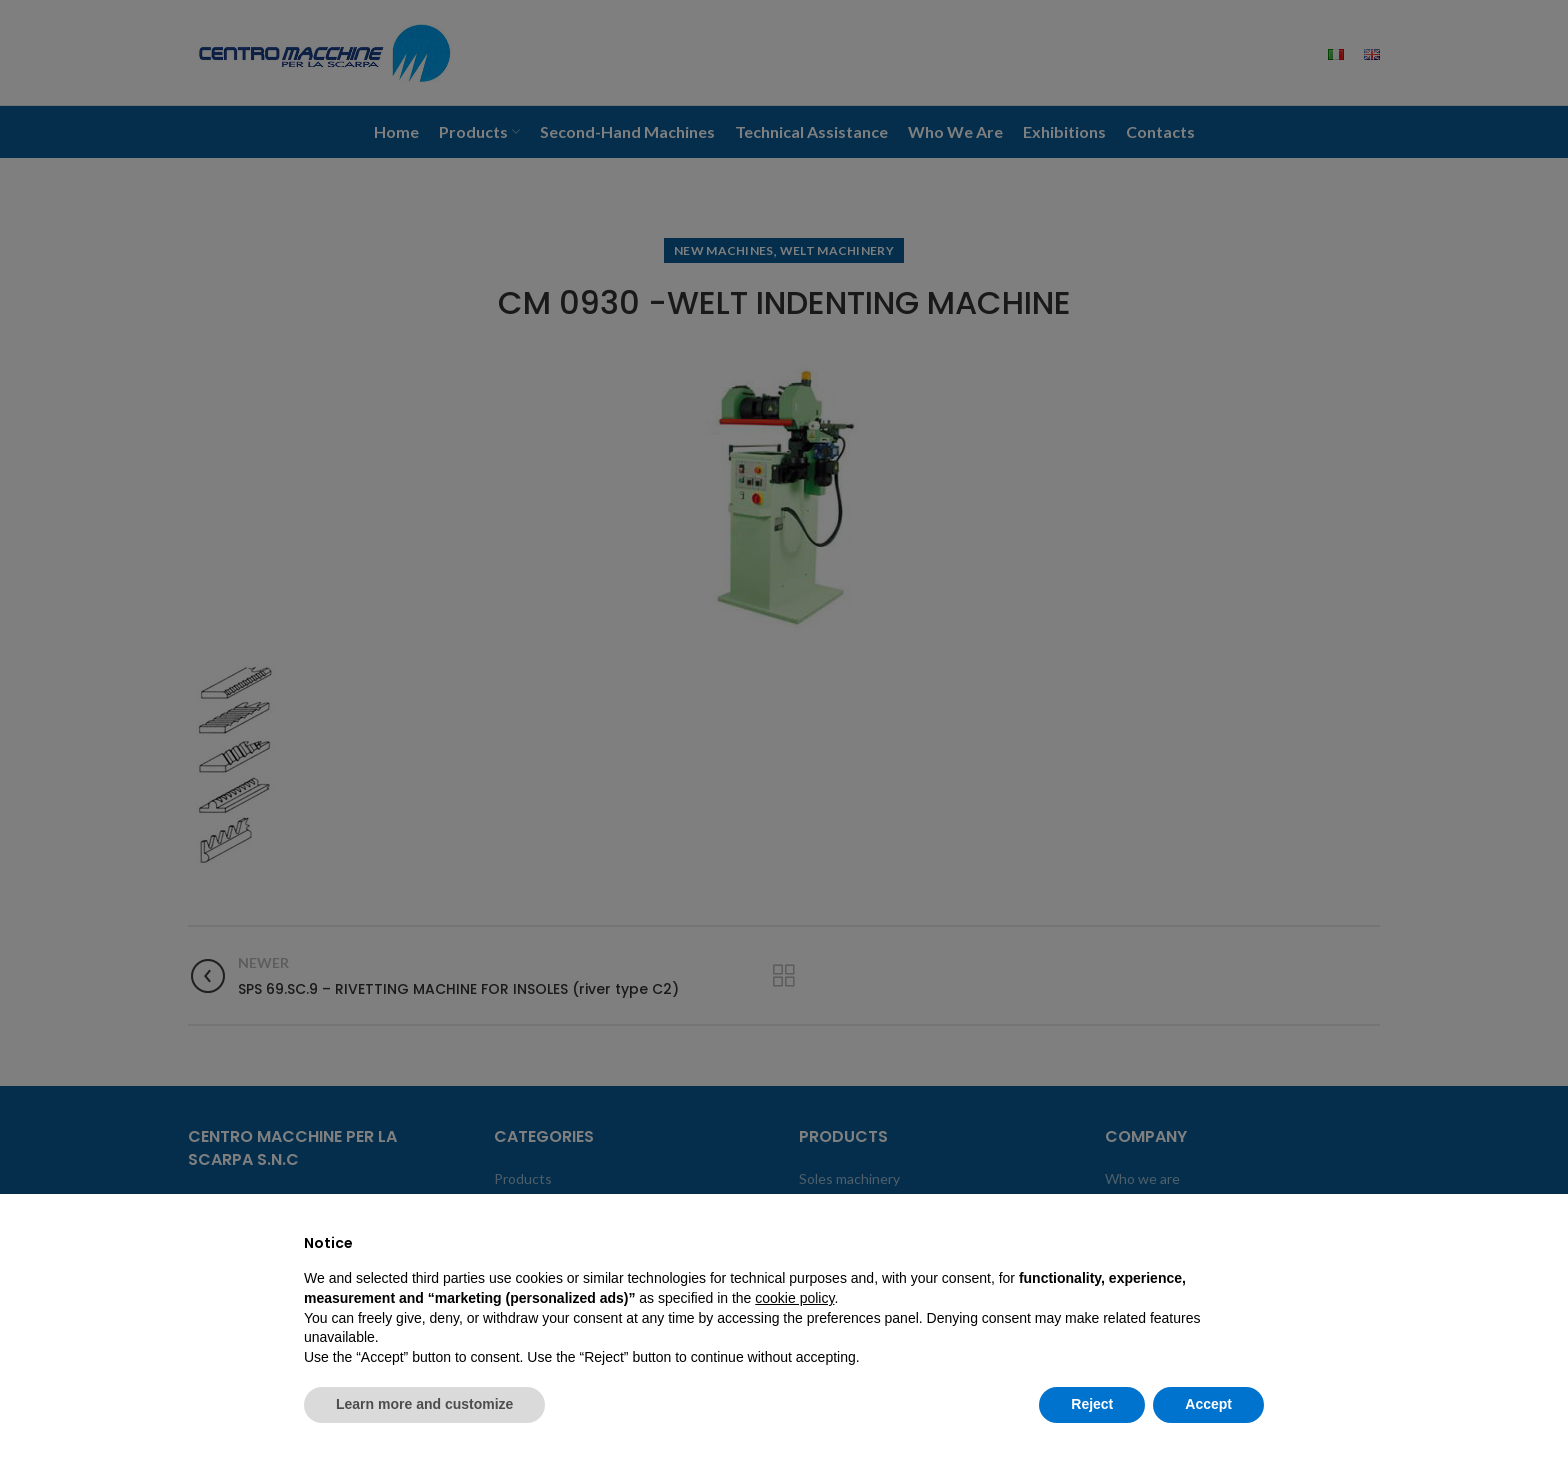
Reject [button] (1092, 1404)
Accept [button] (1208, 1404)
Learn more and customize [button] (424, 1404)
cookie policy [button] (794, 1298)
